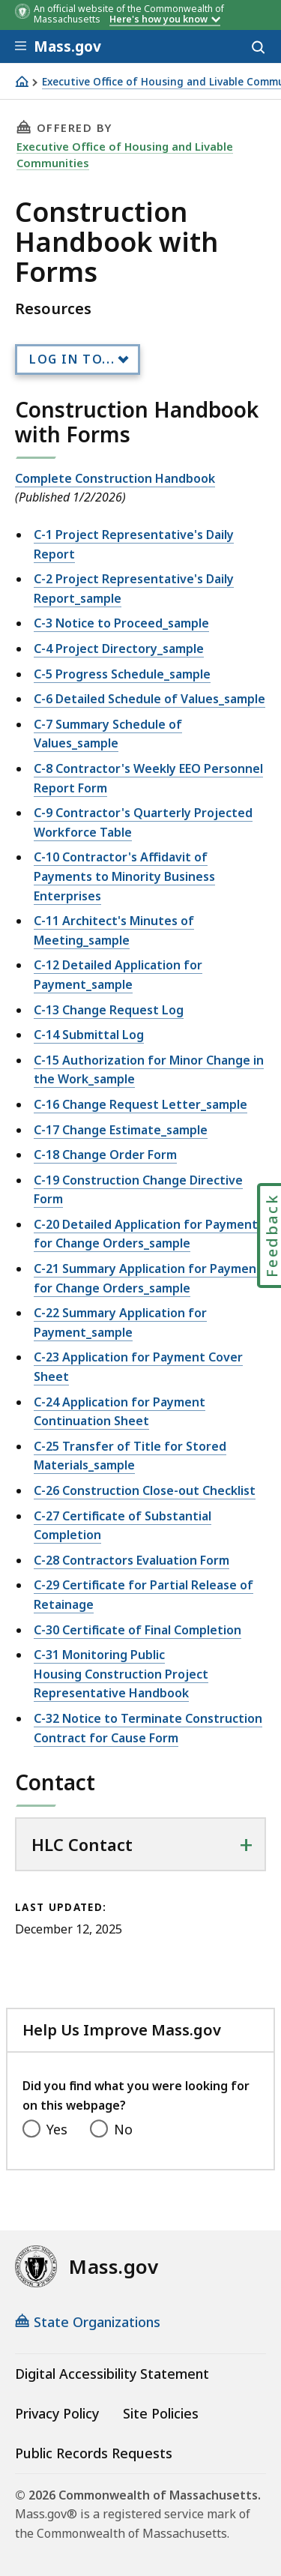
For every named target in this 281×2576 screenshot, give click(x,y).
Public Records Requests (93, 2453)
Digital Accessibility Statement (112, 2374)
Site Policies (161, 2413)
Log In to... (72, 359)
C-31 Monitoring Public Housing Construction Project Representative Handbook (121, 1673)
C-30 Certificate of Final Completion (137, 1630)
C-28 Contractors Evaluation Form (131, 1560)
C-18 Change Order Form (105, 1154)
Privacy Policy (57, 2413)
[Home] (22, 81)
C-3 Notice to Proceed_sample (121, 623)
